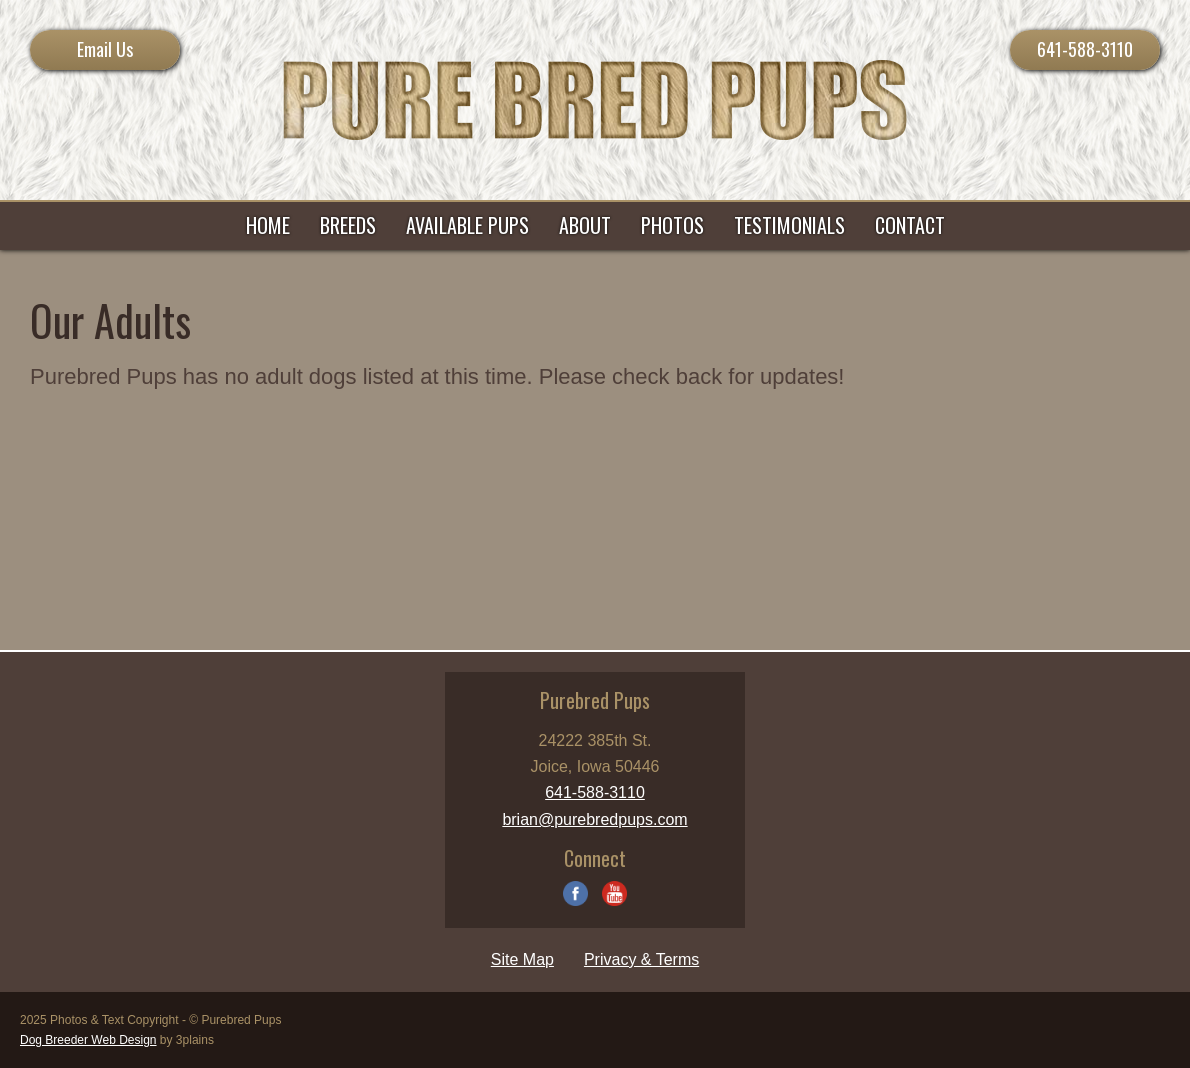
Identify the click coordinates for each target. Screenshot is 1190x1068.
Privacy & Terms (641, 959)
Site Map (522, 959)
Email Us (105, 49)
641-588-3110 (1085, 49)
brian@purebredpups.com (594, 819)
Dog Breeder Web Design (88, 1040)
